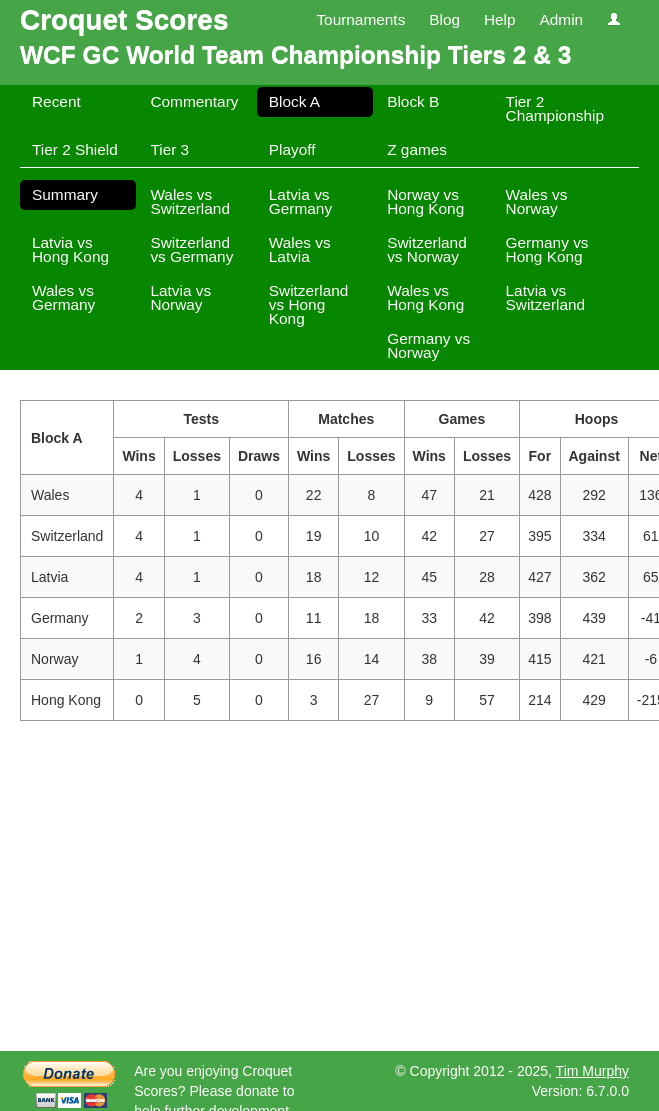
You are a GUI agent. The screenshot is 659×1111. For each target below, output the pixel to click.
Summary (65, 194)
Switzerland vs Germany (191, 249)
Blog (444, 19)
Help (500, 19)
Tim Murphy (592, 1071)
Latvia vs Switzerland (546, 297)
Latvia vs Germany (300, 201)
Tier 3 (169, 149)
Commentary (194, 101)
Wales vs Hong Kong (425, 297)
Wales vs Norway (537, 201)
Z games (417, 149)
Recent (56, 101)
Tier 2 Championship (555, 108)
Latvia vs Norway (180, 297)
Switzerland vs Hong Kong (309, 304)
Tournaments (360, 19)
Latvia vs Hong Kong (70, 249)
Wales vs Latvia (300, 249)
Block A (294, 101)
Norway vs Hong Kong (425, 201)
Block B (413, 101)
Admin (561, 19)
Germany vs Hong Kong (547, 249)
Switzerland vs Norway (427, 249)
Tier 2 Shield (75, 149)
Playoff (292, 149)
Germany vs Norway (428, 345)
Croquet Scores (124, 19)
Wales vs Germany (63, 297)
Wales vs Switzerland (190, 201)
